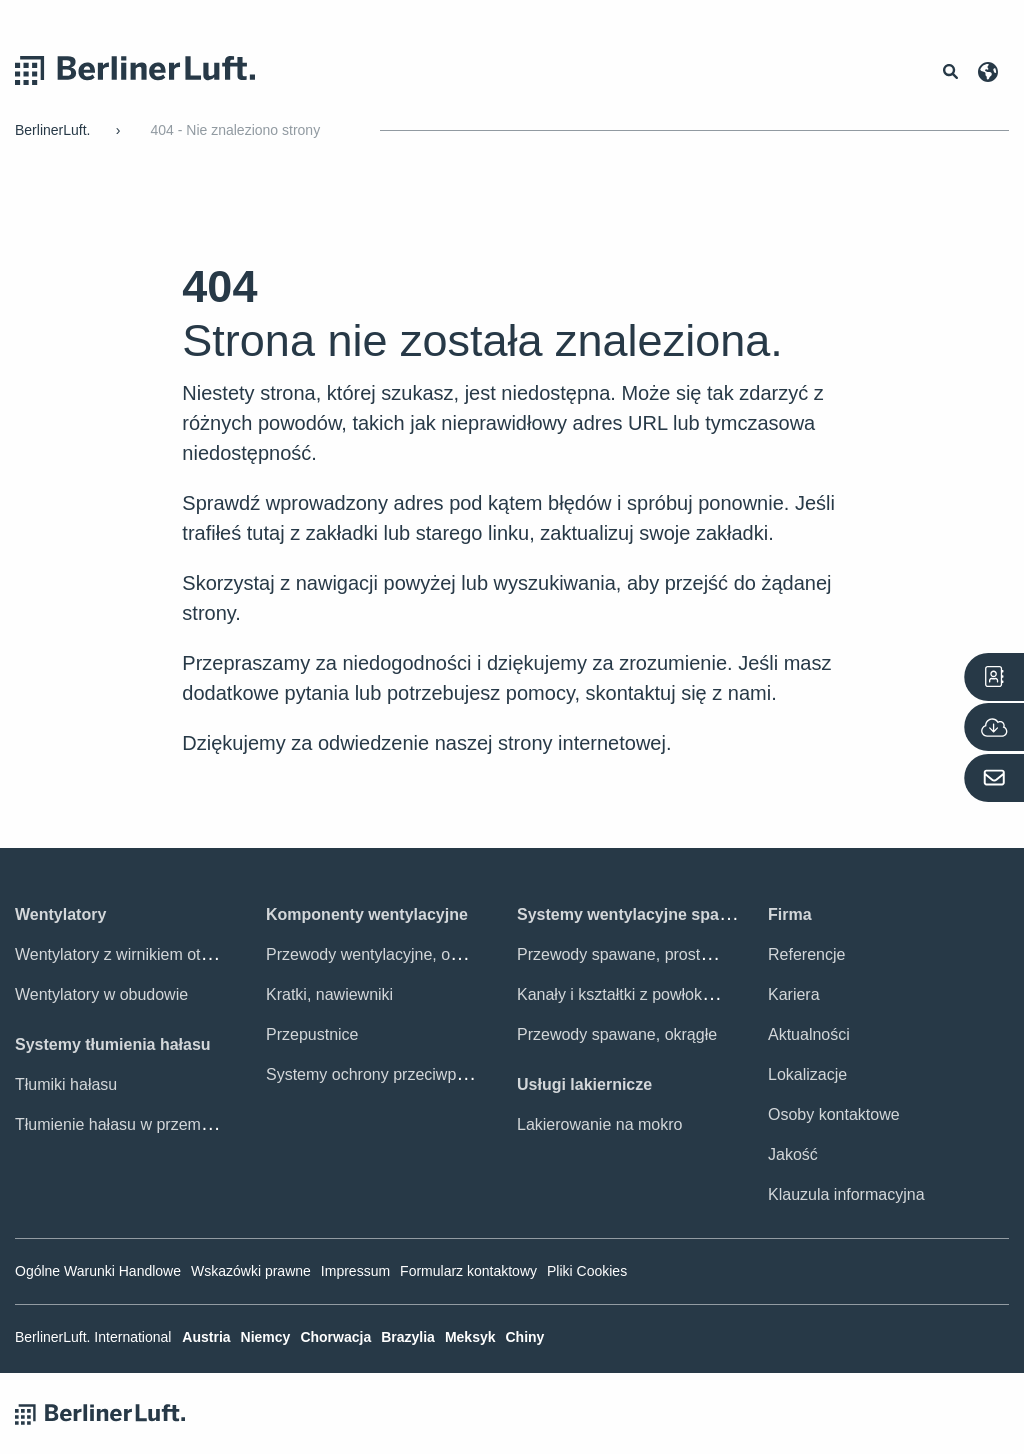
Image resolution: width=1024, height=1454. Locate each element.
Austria (206, 1337)
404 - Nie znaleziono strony (235, 130)
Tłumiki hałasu (66, 1084)
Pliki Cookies (587, 1271)
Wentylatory (60, 914)
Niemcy (266, 1337)
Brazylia (408, 1337)
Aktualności (809, 1034)
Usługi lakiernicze (584, 1084)
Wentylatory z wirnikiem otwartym (133, 954)
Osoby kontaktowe (834, 1114)
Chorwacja (335, 1337)
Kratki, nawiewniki (329, 994)
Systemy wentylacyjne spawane (638, 914)
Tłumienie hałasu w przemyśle (122, 1124)
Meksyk (470, 1337)
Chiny (524, 1337)
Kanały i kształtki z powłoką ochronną (649, 994)
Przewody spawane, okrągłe (617, 1034)
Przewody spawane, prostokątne (632, 954)
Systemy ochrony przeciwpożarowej (393, 1074)
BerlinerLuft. (52, 130)
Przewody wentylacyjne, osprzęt (380, 954)
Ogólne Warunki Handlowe (98, 1271)
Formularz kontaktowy (468, 1271)
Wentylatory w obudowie (101, 994)
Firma (790, 914)
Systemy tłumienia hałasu (113, 1044)
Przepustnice (312, 1034)
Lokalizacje (807, 1074)
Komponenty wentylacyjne (367, 914)
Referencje (806, 954)
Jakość (793, 1154)
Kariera (794, 994)
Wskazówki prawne (251, 1271)
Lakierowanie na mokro (599, 1124)
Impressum (355, 1271)
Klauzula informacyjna (846, 1194)
